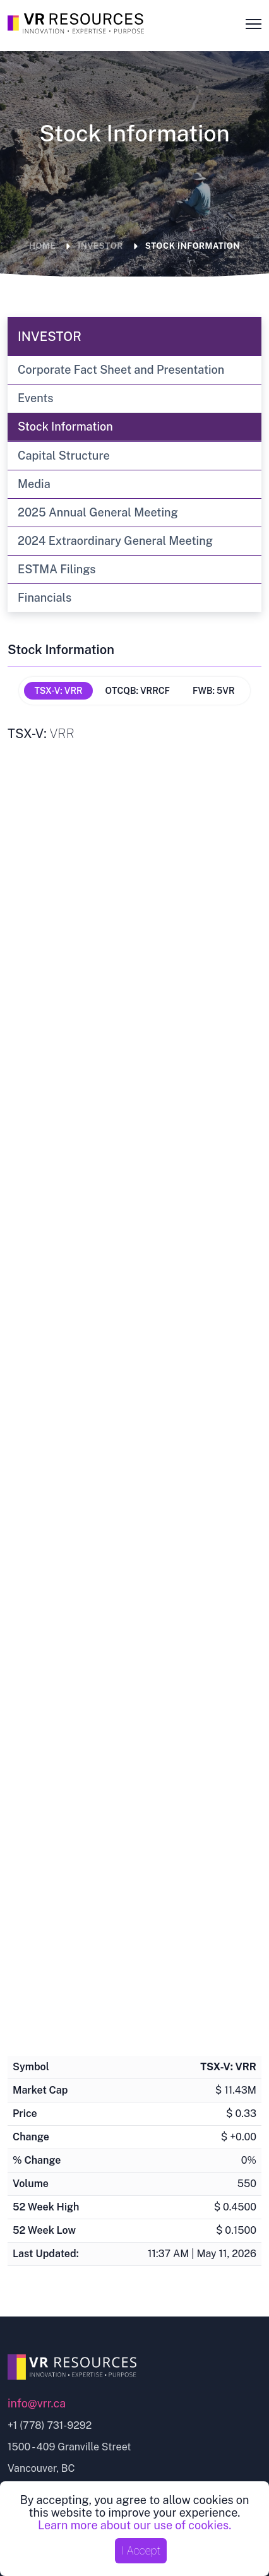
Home (42, 246)
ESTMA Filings (56, 569)
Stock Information (192, 246)
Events (36, 398)
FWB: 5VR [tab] (214, 691)
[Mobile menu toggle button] (250, 23)
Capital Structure (64, 455)
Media (34, 484)
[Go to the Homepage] (78, 21)
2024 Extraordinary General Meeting (115, 540)
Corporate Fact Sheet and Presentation (121, 369)
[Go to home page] (134, 2367)
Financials (44, 597)
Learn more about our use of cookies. (134, 2525)
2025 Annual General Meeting (98, 512)
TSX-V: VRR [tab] (58, 691)
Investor (100, 246)
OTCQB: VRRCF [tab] (137, 691)
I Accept (141, 2550)
